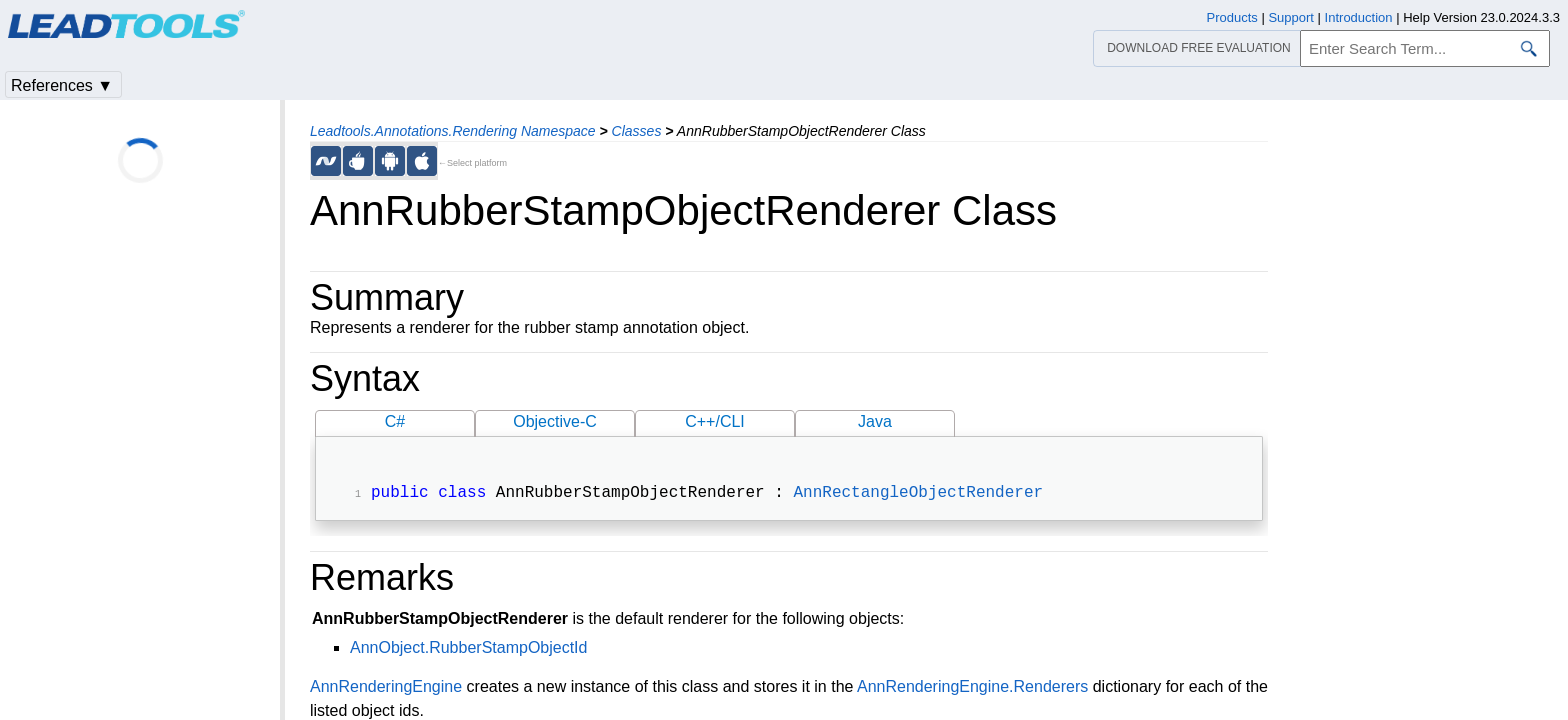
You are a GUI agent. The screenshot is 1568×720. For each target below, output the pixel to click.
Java (875, 421)
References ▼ (62, 85)
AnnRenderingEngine (386, 688)
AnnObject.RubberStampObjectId (468, 649)
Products (1232, 17)
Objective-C (555, 421)
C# (395, 421)
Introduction (1359, 17)
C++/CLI (715, 421)
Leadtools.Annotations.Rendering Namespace (453, 131)
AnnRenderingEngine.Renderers (972, 688)
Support (1291, 17)
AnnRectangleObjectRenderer (918, 495)
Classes (637, 131)
